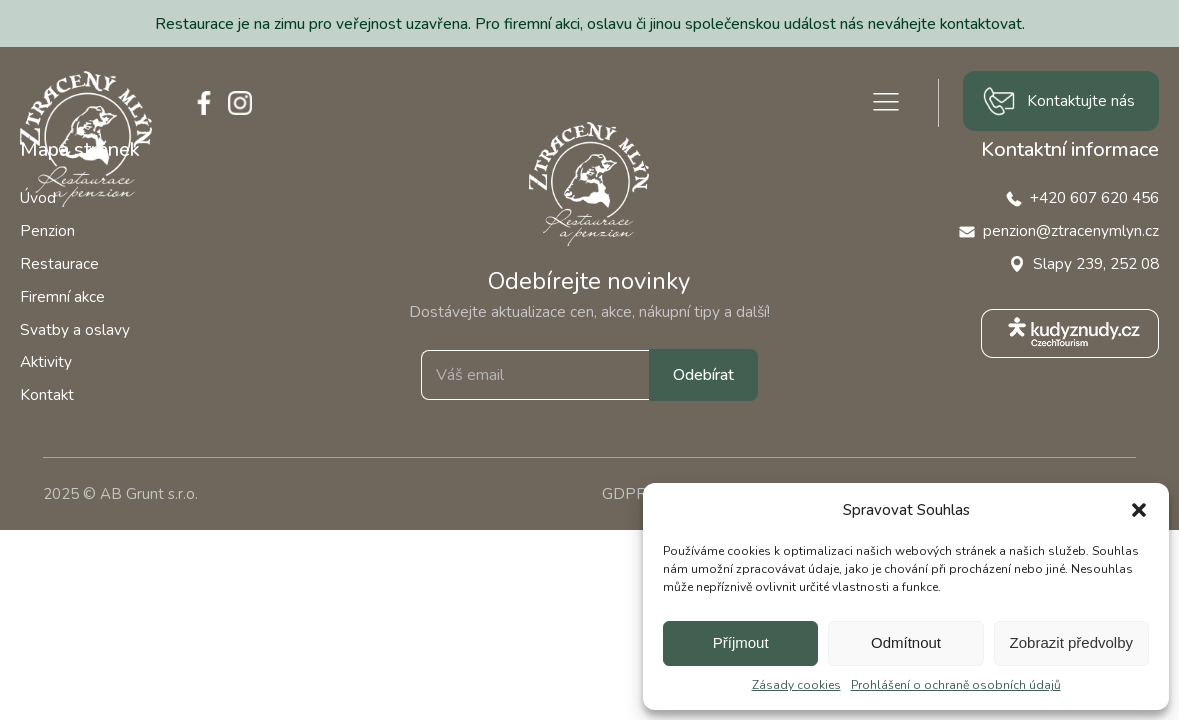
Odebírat (703, 375)
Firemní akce (62, 296)
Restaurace (59, 263)
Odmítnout (906, 642)
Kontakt (47, 394)
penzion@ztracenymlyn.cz (1071, 230)
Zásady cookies (796, 685)
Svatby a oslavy (75, 329)
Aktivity (46, 361)
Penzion (47, 230)
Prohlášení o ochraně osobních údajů (956, 685)
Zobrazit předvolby (1071, 642)
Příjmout (741, 642)
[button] (1139, 510)
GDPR (624, 493)
